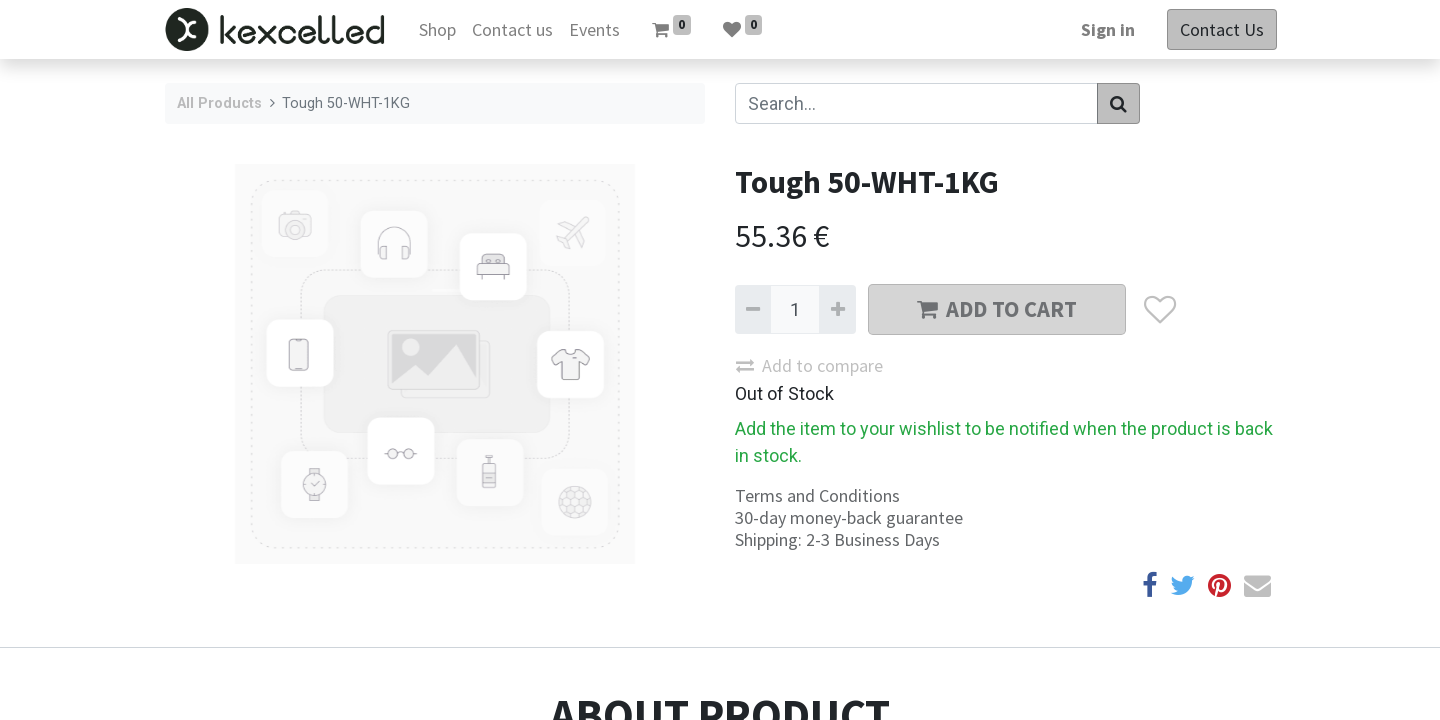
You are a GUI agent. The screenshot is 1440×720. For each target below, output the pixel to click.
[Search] (1118, 103)
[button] (1159, 309)
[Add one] (837, 309)
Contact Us (1220, 29)
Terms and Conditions (817, 495)
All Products (219, 103)
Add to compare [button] (809, 365)
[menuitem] (439, 29)
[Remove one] (753, 309)
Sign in (1106, 29)
